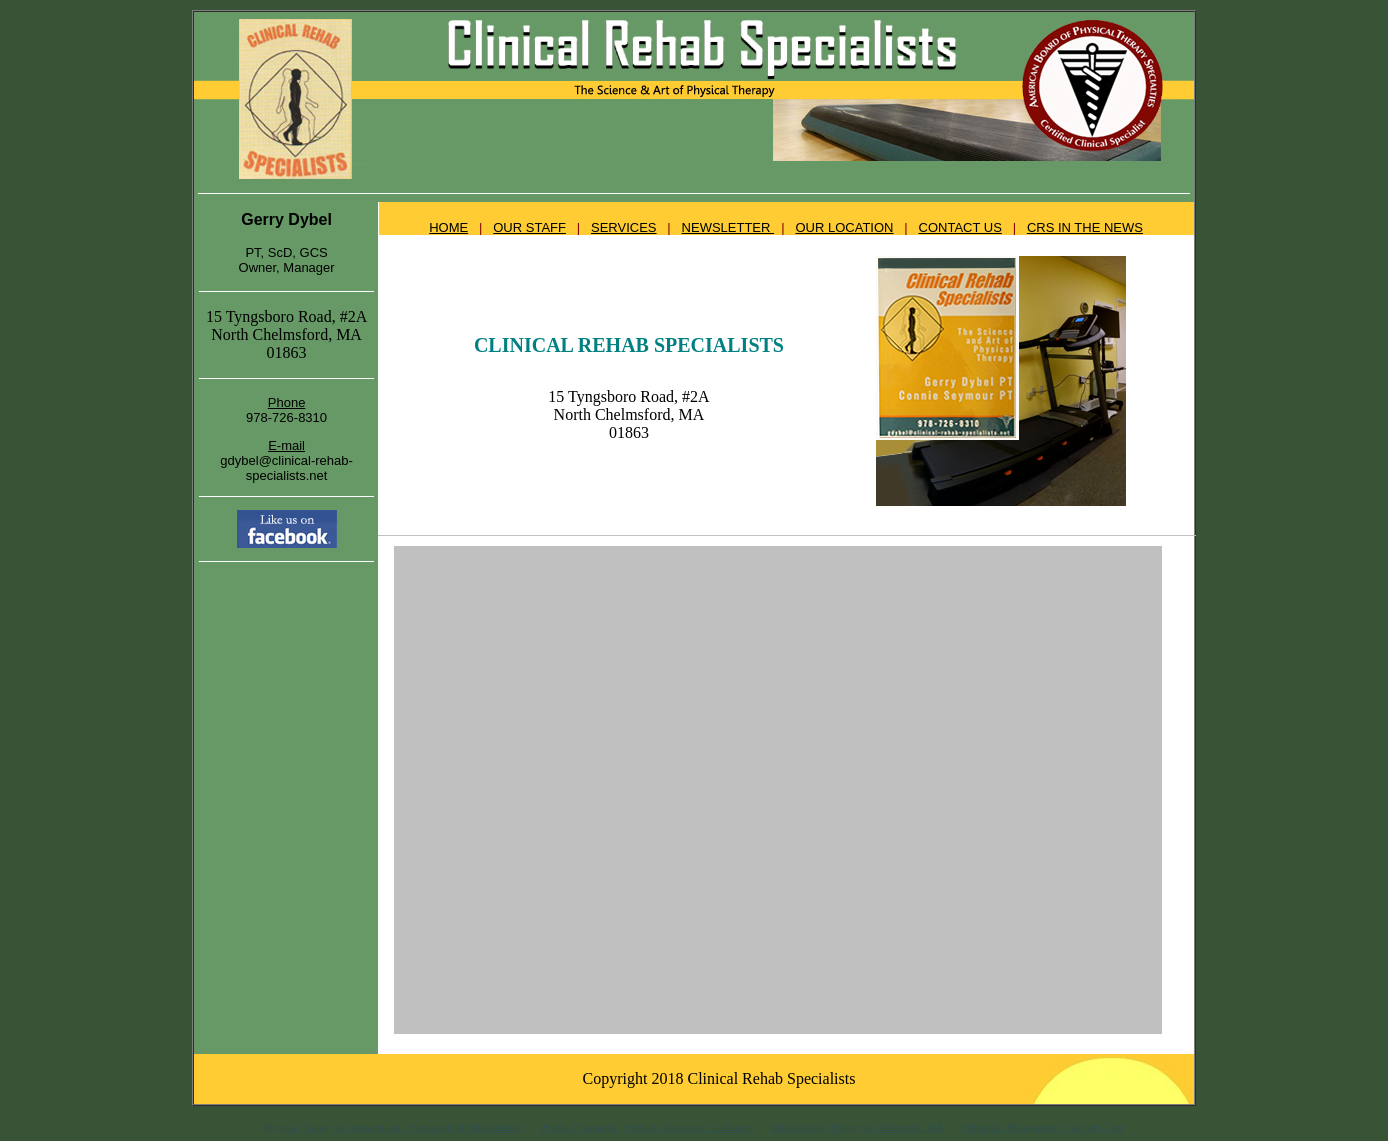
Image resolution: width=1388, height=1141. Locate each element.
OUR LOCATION (844, 227)
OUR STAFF (529, 227)
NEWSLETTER (728, 227)
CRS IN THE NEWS (1085, 227)
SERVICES (624, 227)
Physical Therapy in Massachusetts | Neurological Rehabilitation (394, 1127)
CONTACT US (960, 227)
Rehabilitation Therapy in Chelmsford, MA (857, 1127)
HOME (448, 227)
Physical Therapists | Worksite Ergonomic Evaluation (646, 1127)
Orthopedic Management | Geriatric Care (1042, 1127)
